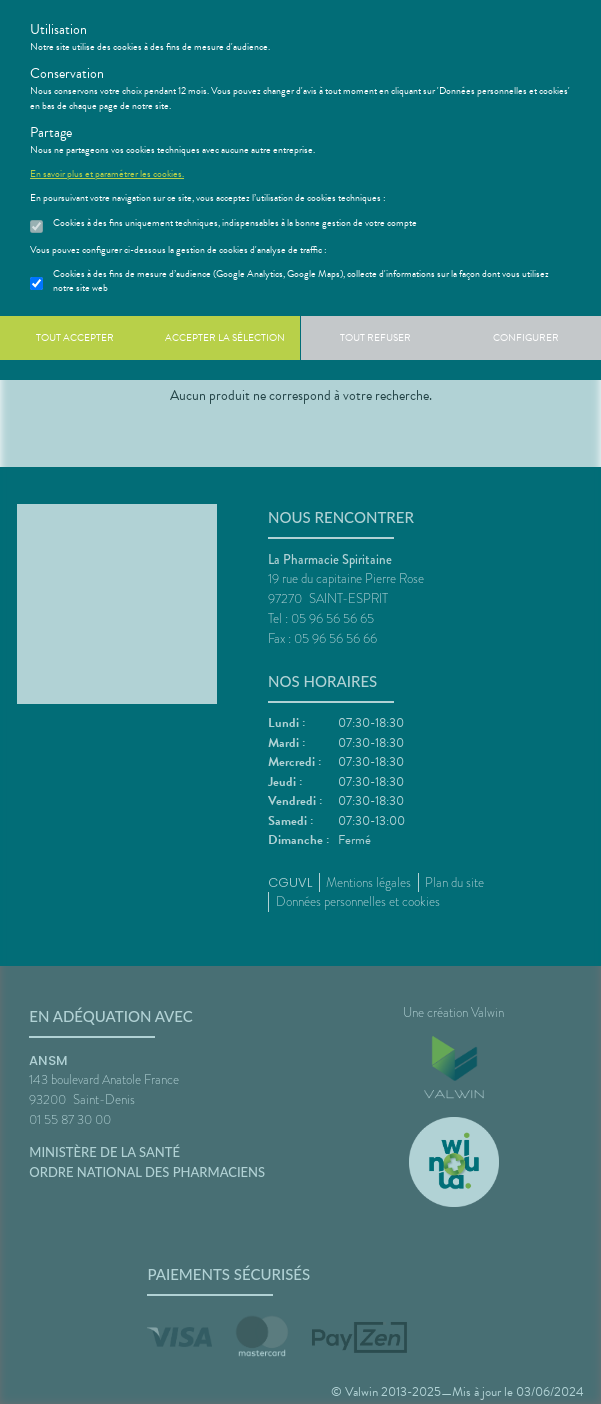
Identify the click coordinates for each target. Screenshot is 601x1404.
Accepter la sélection (225, 337)
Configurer (526, 337)
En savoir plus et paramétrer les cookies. (107, 174)
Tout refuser (375, 337)
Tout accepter (75, 337)
